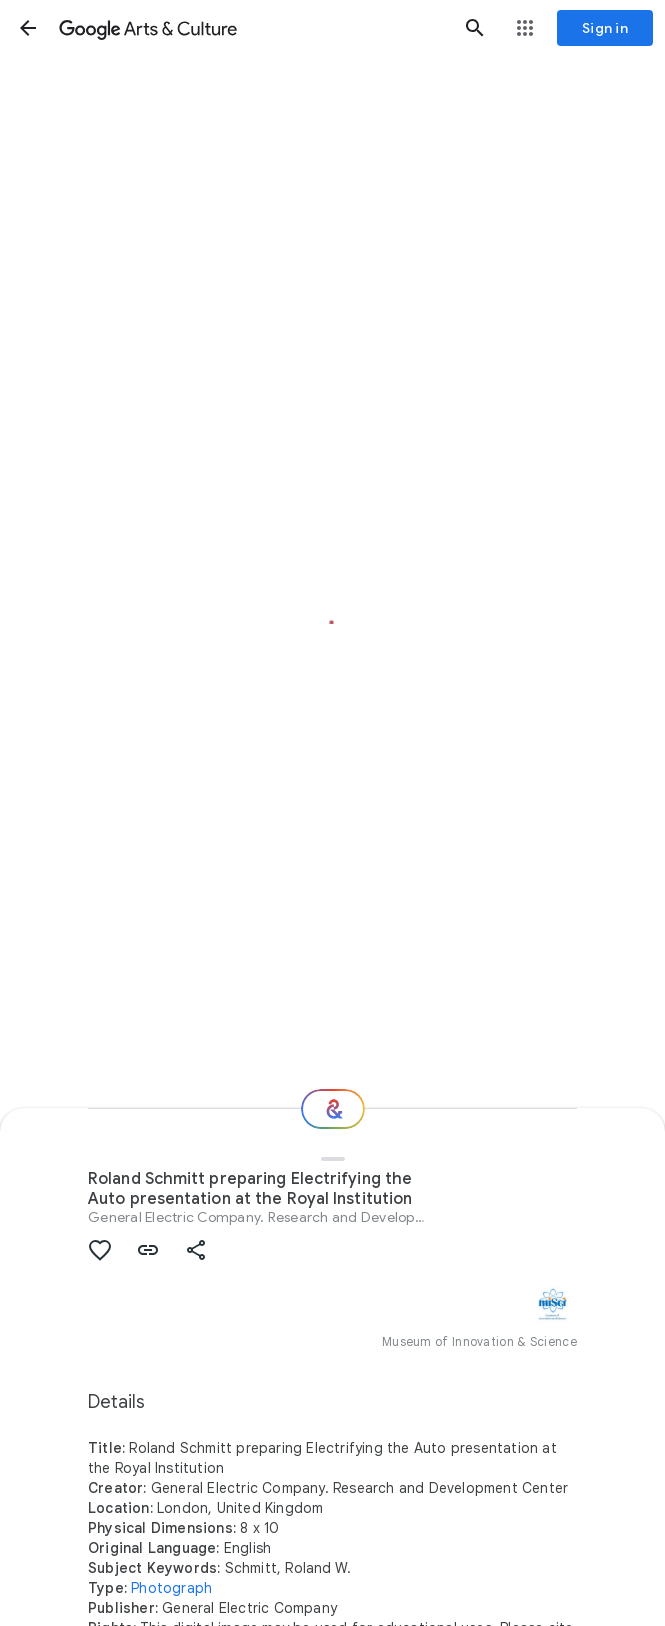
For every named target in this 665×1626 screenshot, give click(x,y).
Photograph (171, 1588)
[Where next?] (333, 1109)
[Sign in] (605, 28)
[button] (28, 28)
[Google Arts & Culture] (251, 28)
